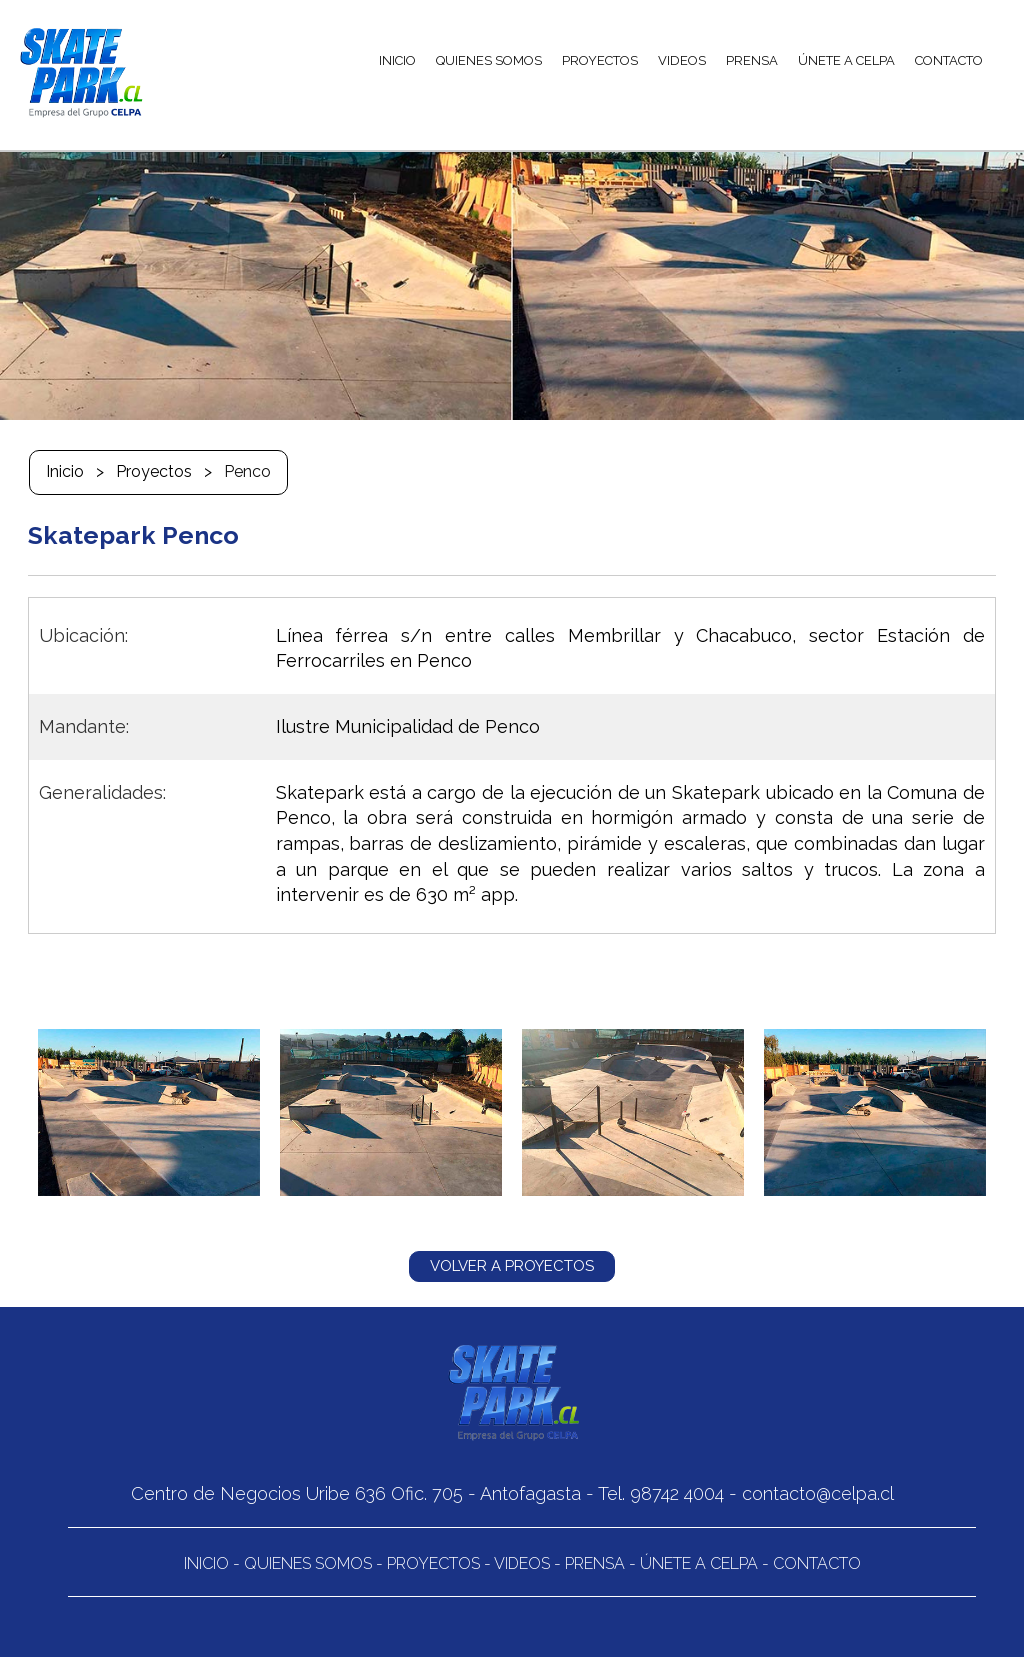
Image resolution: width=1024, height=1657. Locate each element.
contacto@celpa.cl (818, 1493)
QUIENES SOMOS (489, 60)
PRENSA (752, 60)
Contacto (817, 1563)
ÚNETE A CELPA (846, 60)
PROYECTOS (600, 60)
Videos (522, 1563)
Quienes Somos (308, 1563)
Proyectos (154, 471)
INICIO (397, 60)
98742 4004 (677, 1493)
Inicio (65, 471)
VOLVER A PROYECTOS (512, 1266)
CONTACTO (949, 60)
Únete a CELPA (699, 1563)
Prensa (595, 1563)
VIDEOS (682, 60)
